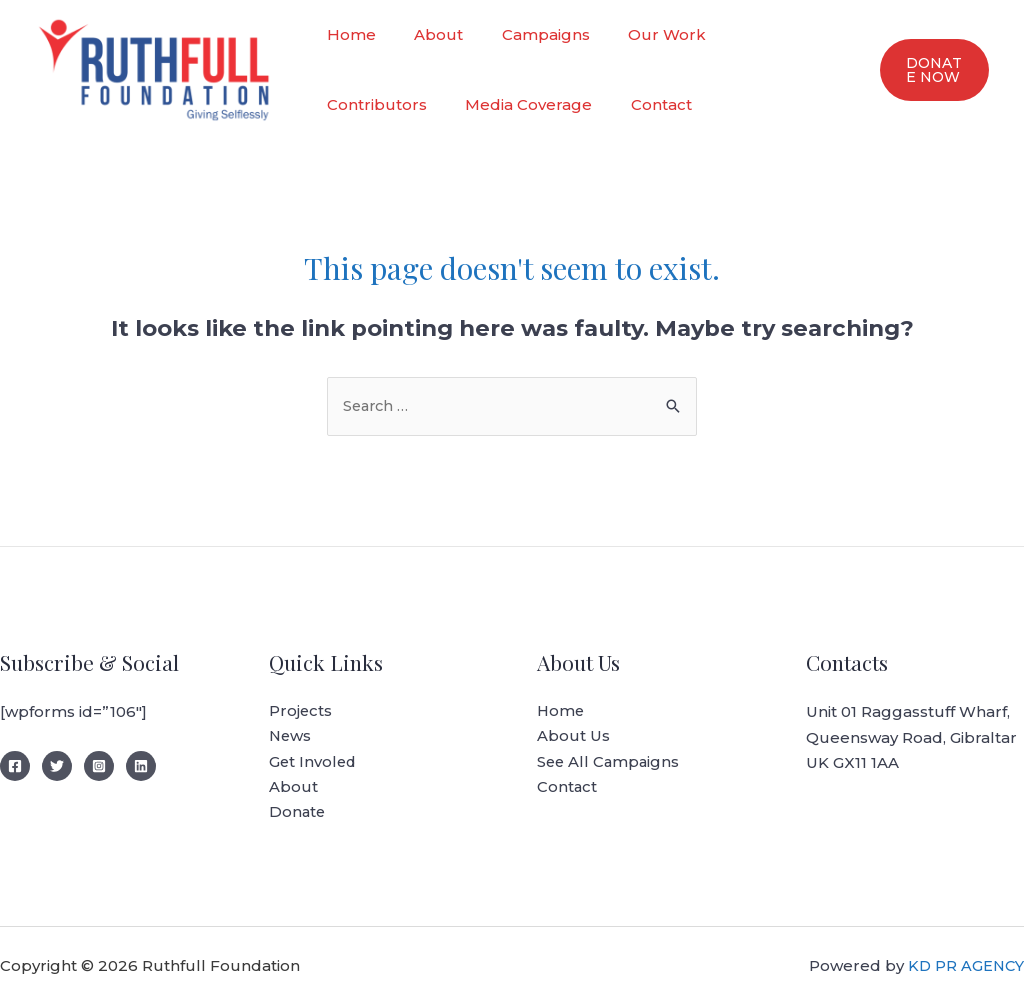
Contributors (757, 34)
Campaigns (525, 34)
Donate (298, 814)
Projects (301, 712)
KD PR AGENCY (964, 967)
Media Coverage (386, 104)
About (426, 34)
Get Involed (314, 763)
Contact (510, 104)
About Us (573, 737)
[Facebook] (15, 767)
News (291, 737)
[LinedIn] (141, 767)
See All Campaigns (610, 763)
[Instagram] (99, 767)
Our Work (638, 34)
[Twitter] (57, 767)
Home (347, 34)
